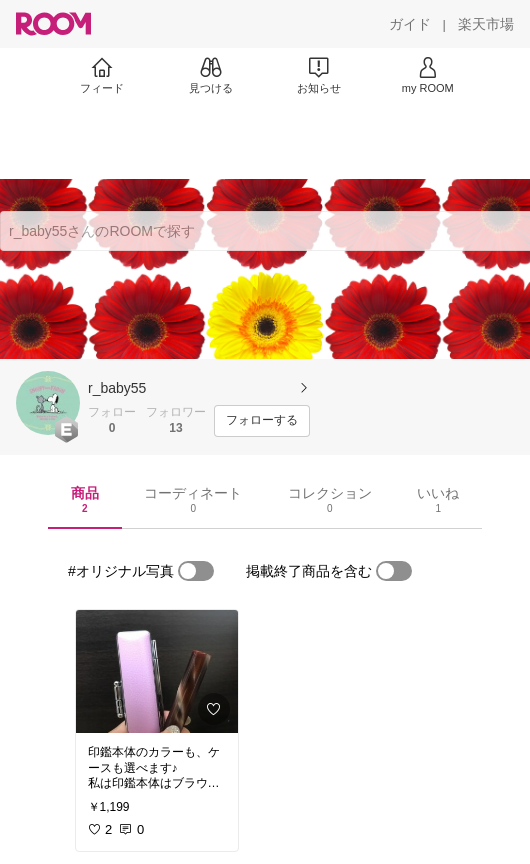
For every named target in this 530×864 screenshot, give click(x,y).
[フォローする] (262, 421)
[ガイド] (410, 24)
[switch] (196, 571)
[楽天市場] (486, 24)
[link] (157, 671)
